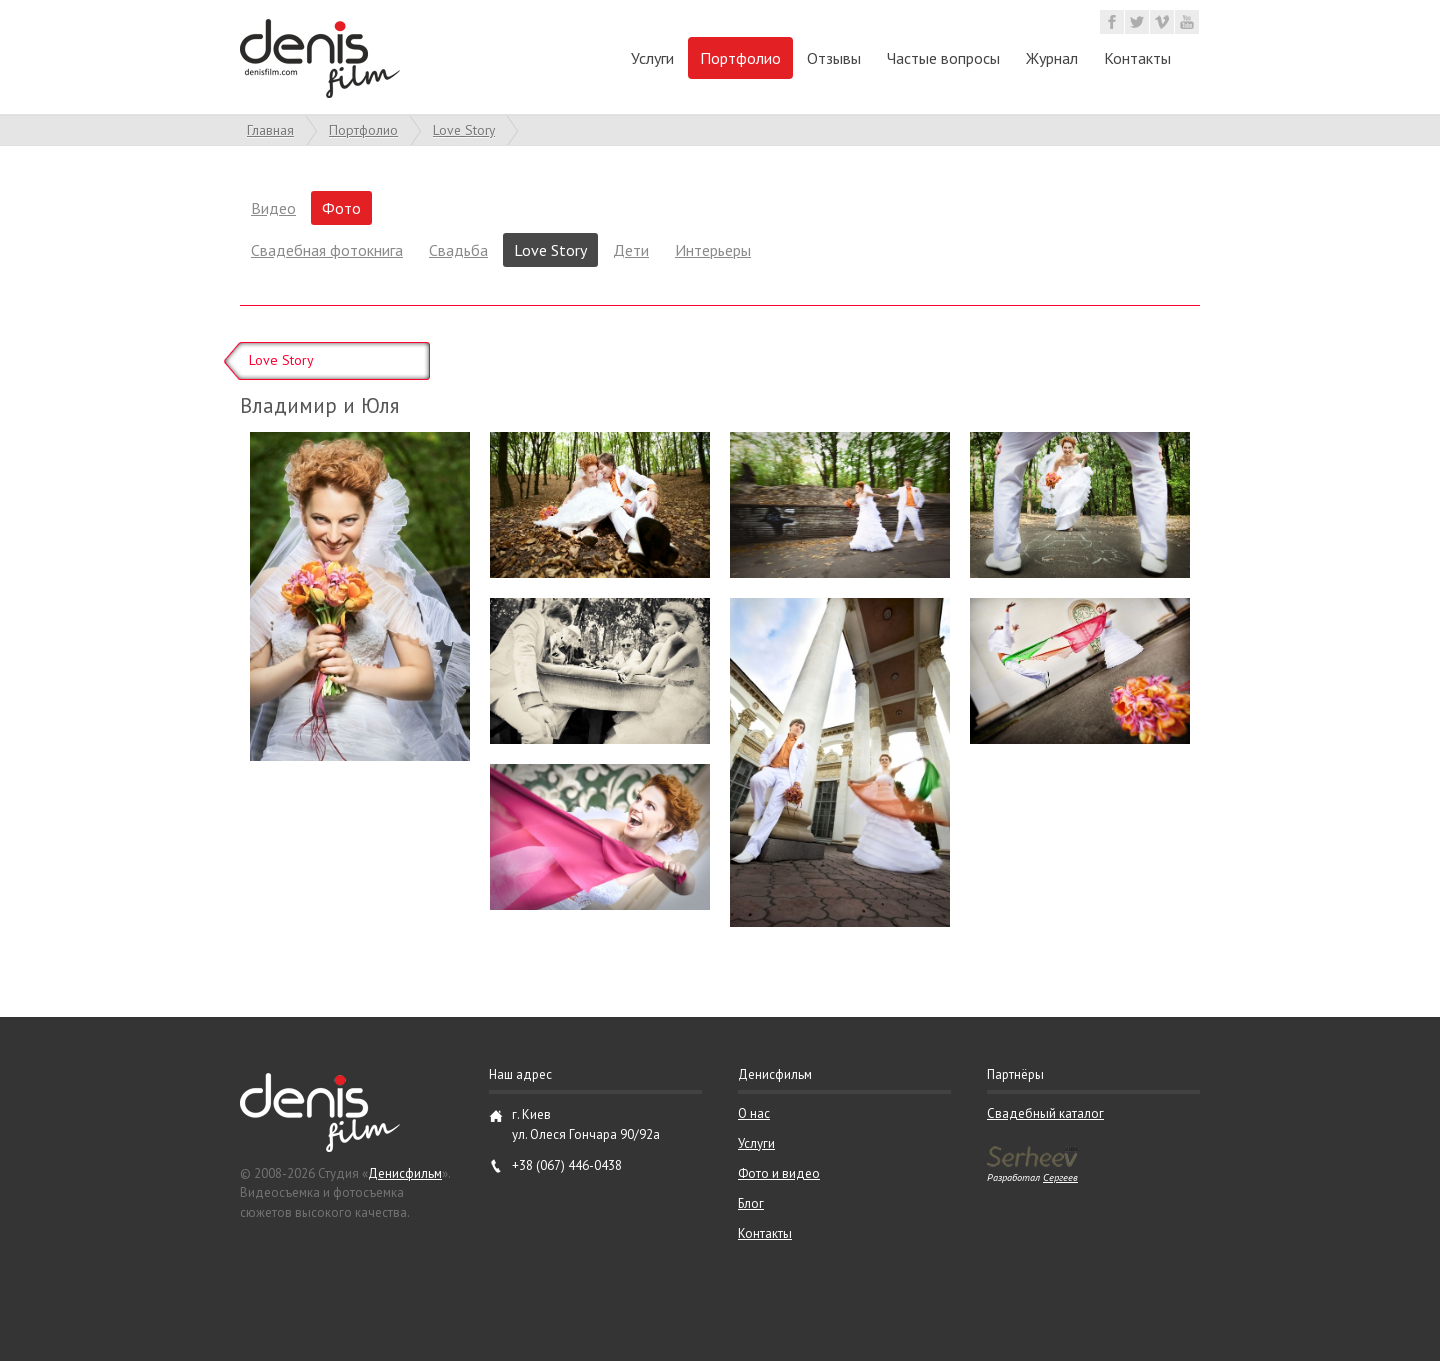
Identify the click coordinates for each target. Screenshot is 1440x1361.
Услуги (652, 58)
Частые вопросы (943, 58)
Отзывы (834, 58)
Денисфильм (405, 1173)
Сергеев (1060, 1177)
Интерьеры (713, 250)
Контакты (1137, 58)
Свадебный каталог (1045, 1113)
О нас (754, 1113)
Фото (341, 208)
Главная (270, 130)
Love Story (464, 130)
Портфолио (740, 58)
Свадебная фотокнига (327, 250)
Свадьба (458, 250)
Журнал (1052, 58)
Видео (273, 208)
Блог (751, 1203)
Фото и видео (779, 1173)
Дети (631, 250)
